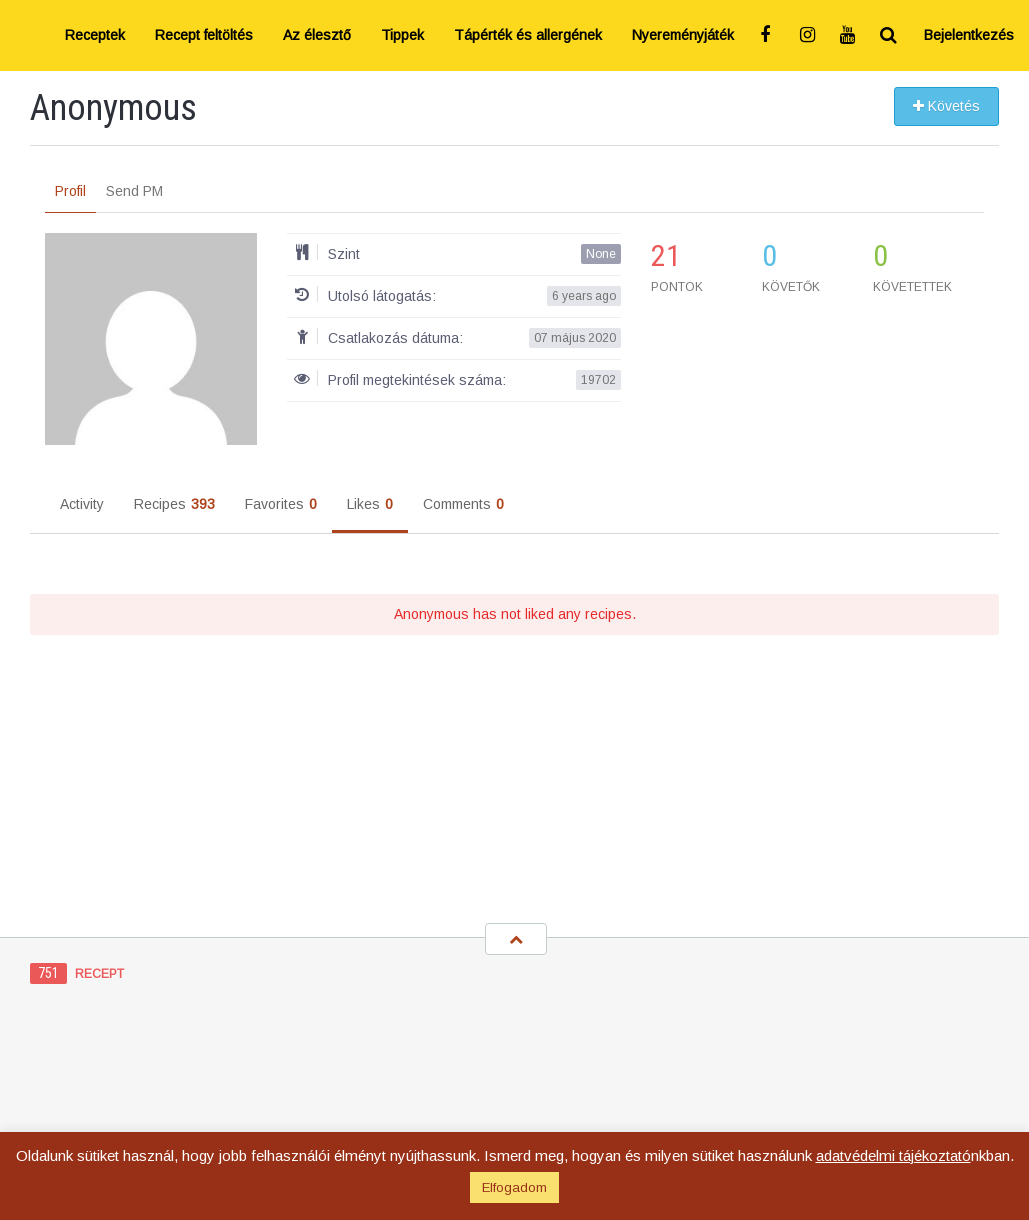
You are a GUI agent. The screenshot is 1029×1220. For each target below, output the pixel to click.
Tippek (402, 35)
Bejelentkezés (969, 35)
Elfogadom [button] (514, 1187)
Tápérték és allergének (528, 35)
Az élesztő (317, 35)
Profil (70, 191)
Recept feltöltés (204, 35)
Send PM (134, 191)
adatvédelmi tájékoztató (893, 1155)
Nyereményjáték (683, 35)
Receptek (95, 35)
